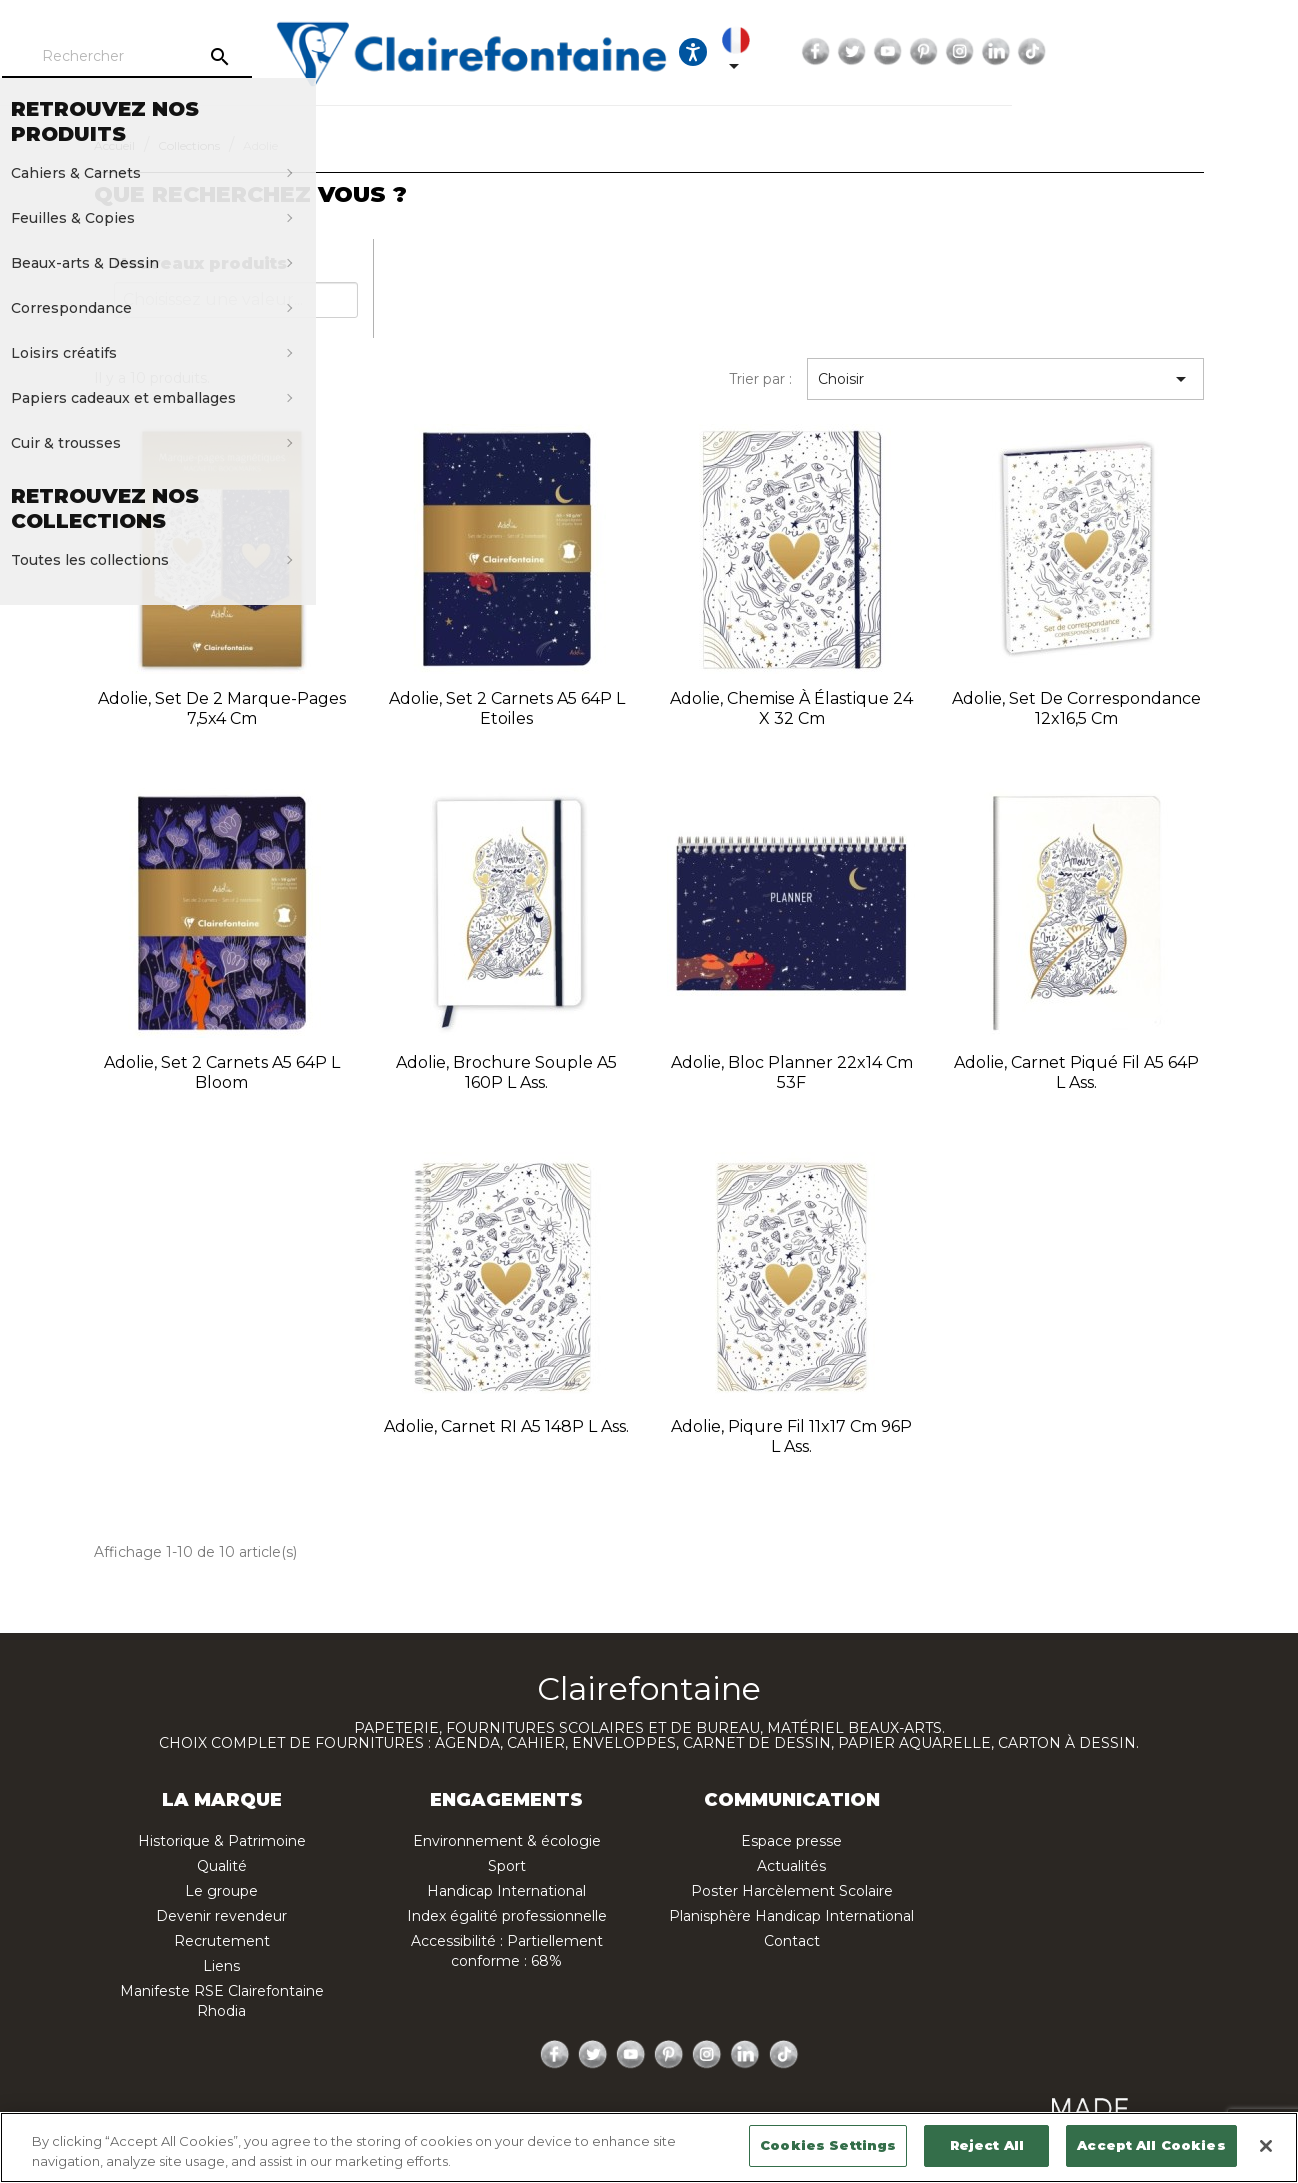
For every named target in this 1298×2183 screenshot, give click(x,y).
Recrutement (222, 1941)
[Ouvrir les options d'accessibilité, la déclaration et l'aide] (898, 52)
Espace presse (791, 1841)
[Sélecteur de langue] (958, 52)
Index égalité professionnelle (507, 1916)
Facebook (1048, 52)
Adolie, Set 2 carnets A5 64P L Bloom (222, 1072)
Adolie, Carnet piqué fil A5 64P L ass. (1076, 1072)
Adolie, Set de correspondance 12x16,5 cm (1076, 708)
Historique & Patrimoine (222, 1841)
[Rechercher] (218, 57)
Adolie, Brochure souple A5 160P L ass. (506, 1072)
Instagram (1192, 52)
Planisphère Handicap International (791, 1916)
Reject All (987, 2145)
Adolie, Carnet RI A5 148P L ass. (506, 1426)
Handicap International (506, 1891)
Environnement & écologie (507, 1841)
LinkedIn (1228, 52)
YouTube (1120, 52)
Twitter (1084, 52)
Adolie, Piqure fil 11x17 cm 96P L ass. (791, 1436)
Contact (792, 1941)
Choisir (1006, 379)
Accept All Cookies (1151, 2145)
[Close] (1266, 2146)
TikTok (1264, 52)
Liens (221, 1966)
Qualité (222, 1866)
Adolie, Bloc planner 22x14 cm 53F (792, 1072)
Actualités (791, 1866)
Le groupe (221, 1891)
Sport (507, 1866)
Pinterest (1156, 52)
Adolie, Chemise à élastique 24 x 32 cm (791, 708)
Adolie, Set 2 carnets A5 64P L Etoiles (507, 708)
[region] (649, 2147)
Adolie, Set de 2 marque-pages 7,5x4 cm (222, 708)
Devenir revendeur (221, 1916)
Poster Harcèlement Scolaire (792, 1891)
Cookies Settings (828, 2145)
